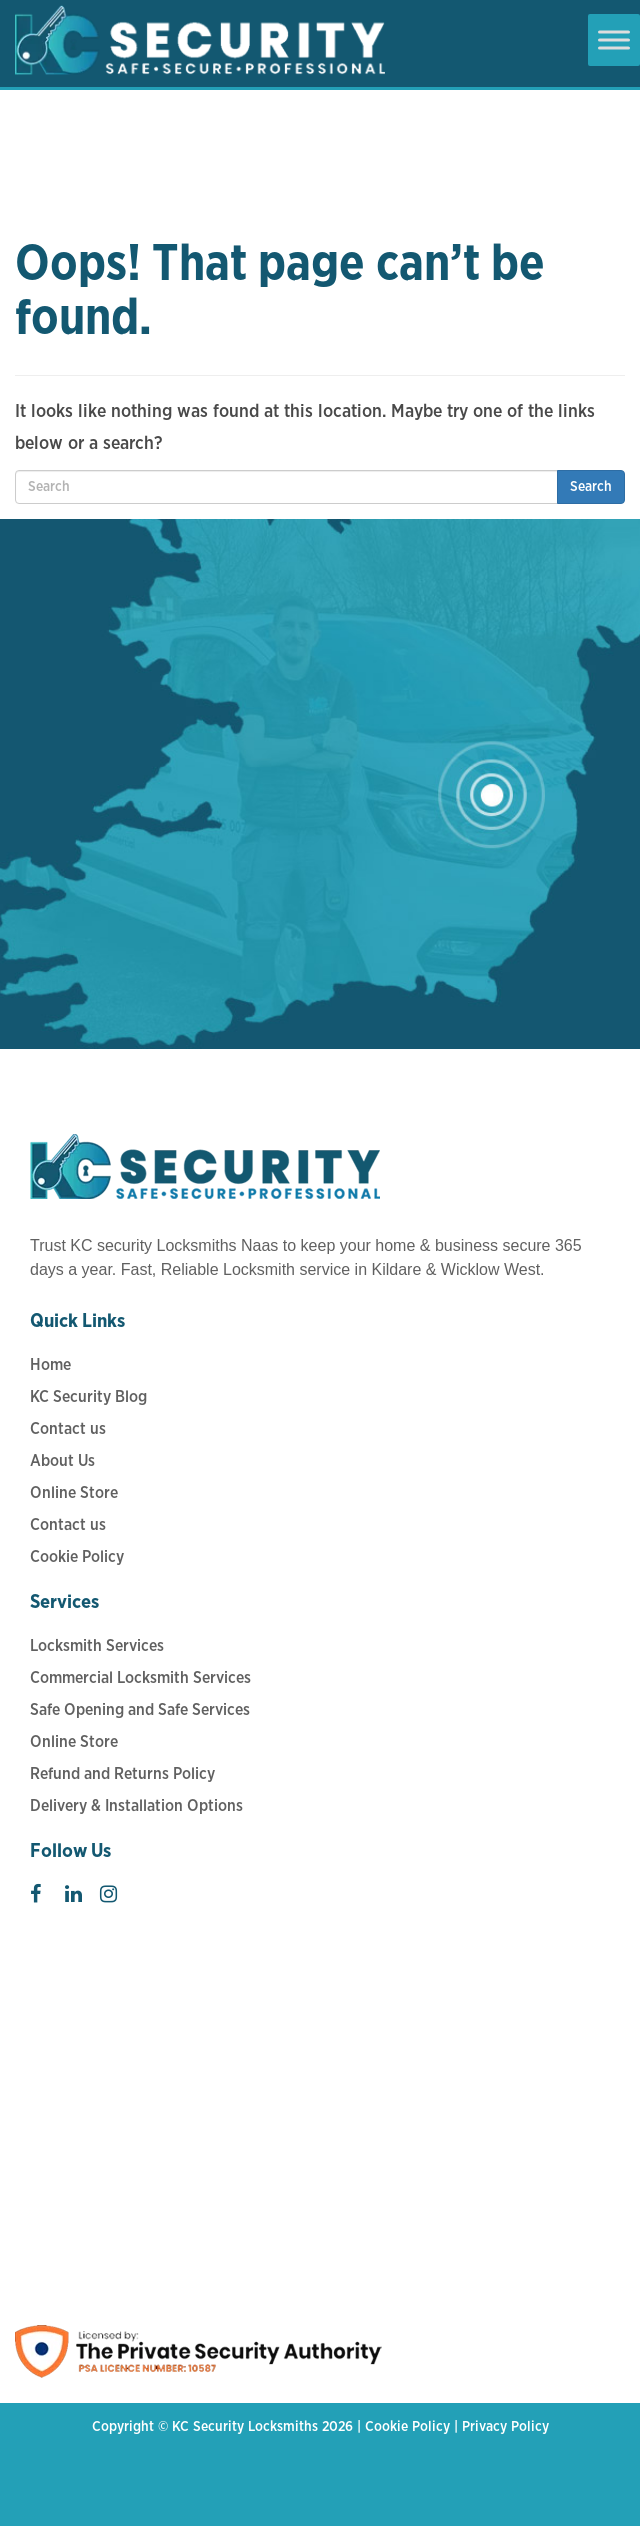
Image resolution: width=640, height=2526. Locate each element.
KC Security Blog (88, 1397)
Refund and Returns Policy (122, 1774)
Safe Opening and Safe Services (140, 1710)
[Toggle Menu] (614, 39)
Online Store (74, 1493)
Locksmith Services (97, 1646)
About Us (62, 1461)
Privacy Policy (505, 2427)
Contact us (68, 1429)
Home (50, 1365)
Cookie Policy (77, 1557)
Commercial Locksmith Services (140, 1678)
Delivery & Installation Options (136, 1806)
